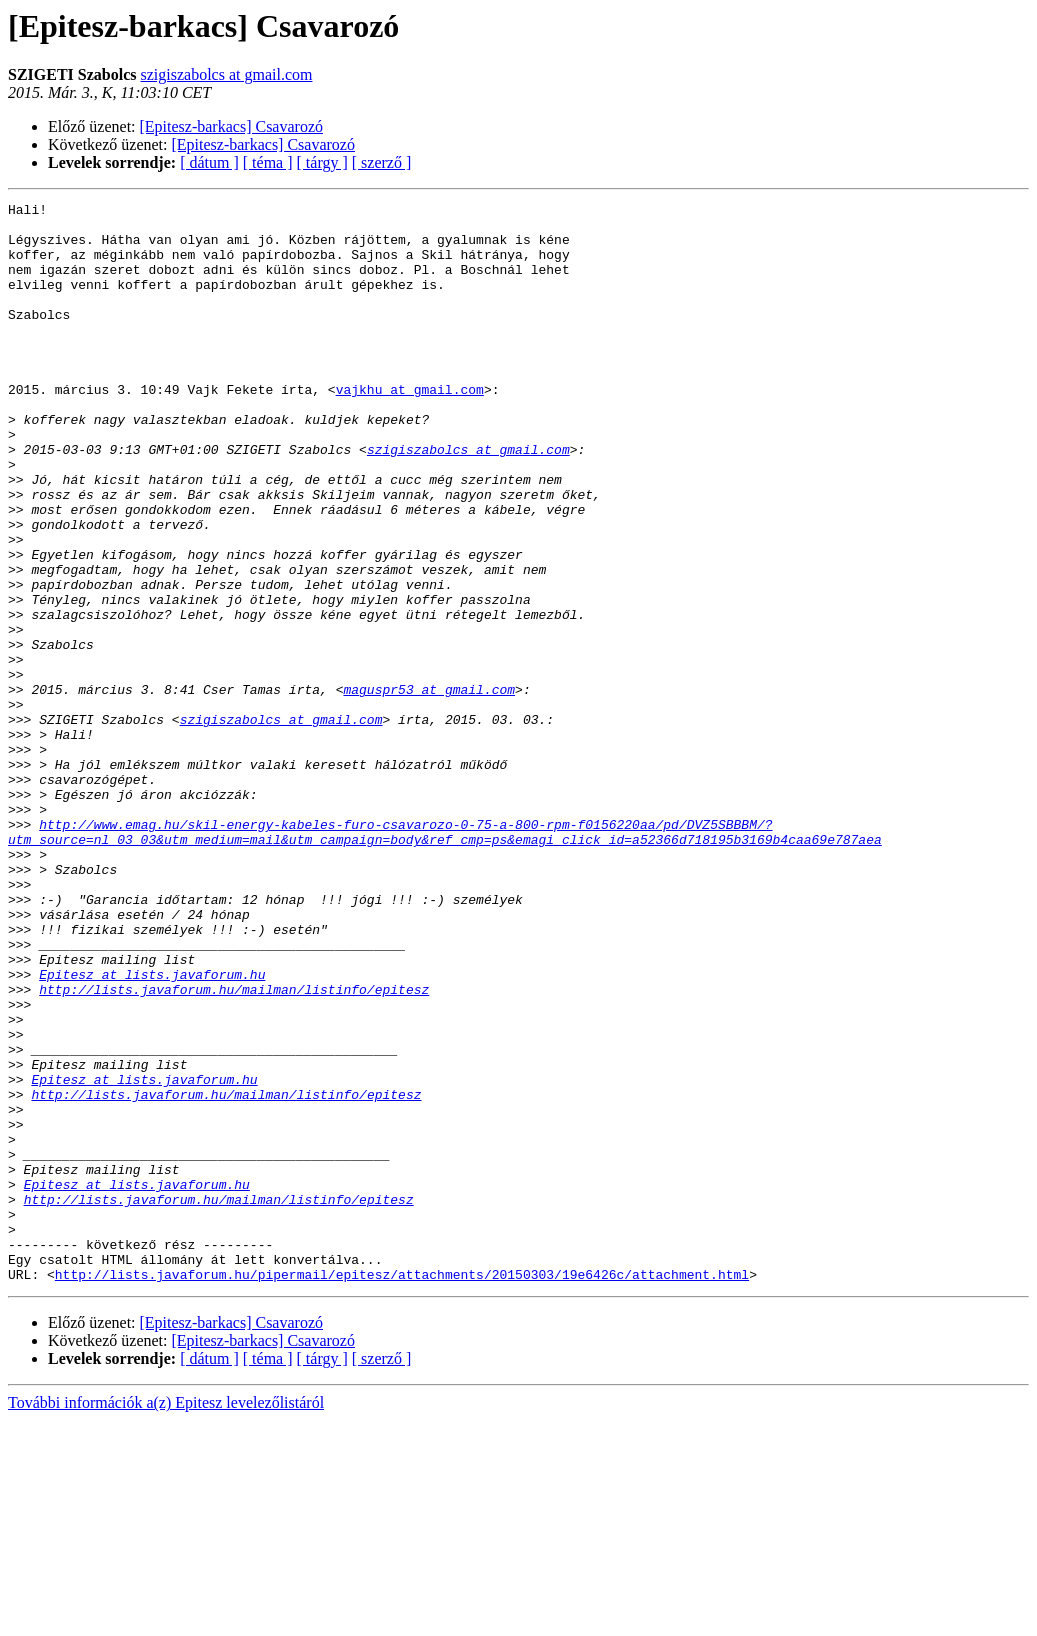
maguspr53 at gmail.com (429, 788)
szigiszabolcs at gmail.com (226, 74)
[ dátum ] (209, 162)
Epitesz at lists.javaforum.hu (152, 1130)
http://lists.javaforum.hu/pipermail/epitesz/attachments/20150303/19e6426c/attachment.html (402, 1490)
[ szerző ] (382, 162)
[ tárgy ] (322, 162)
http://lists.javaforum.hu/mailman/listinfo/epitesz (234, 1148)
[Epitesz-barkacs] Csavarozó (231, 126)
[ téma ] (268, 162)
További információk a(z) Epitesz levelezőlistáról (166, 1618)
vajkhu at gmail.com (410, 428)
